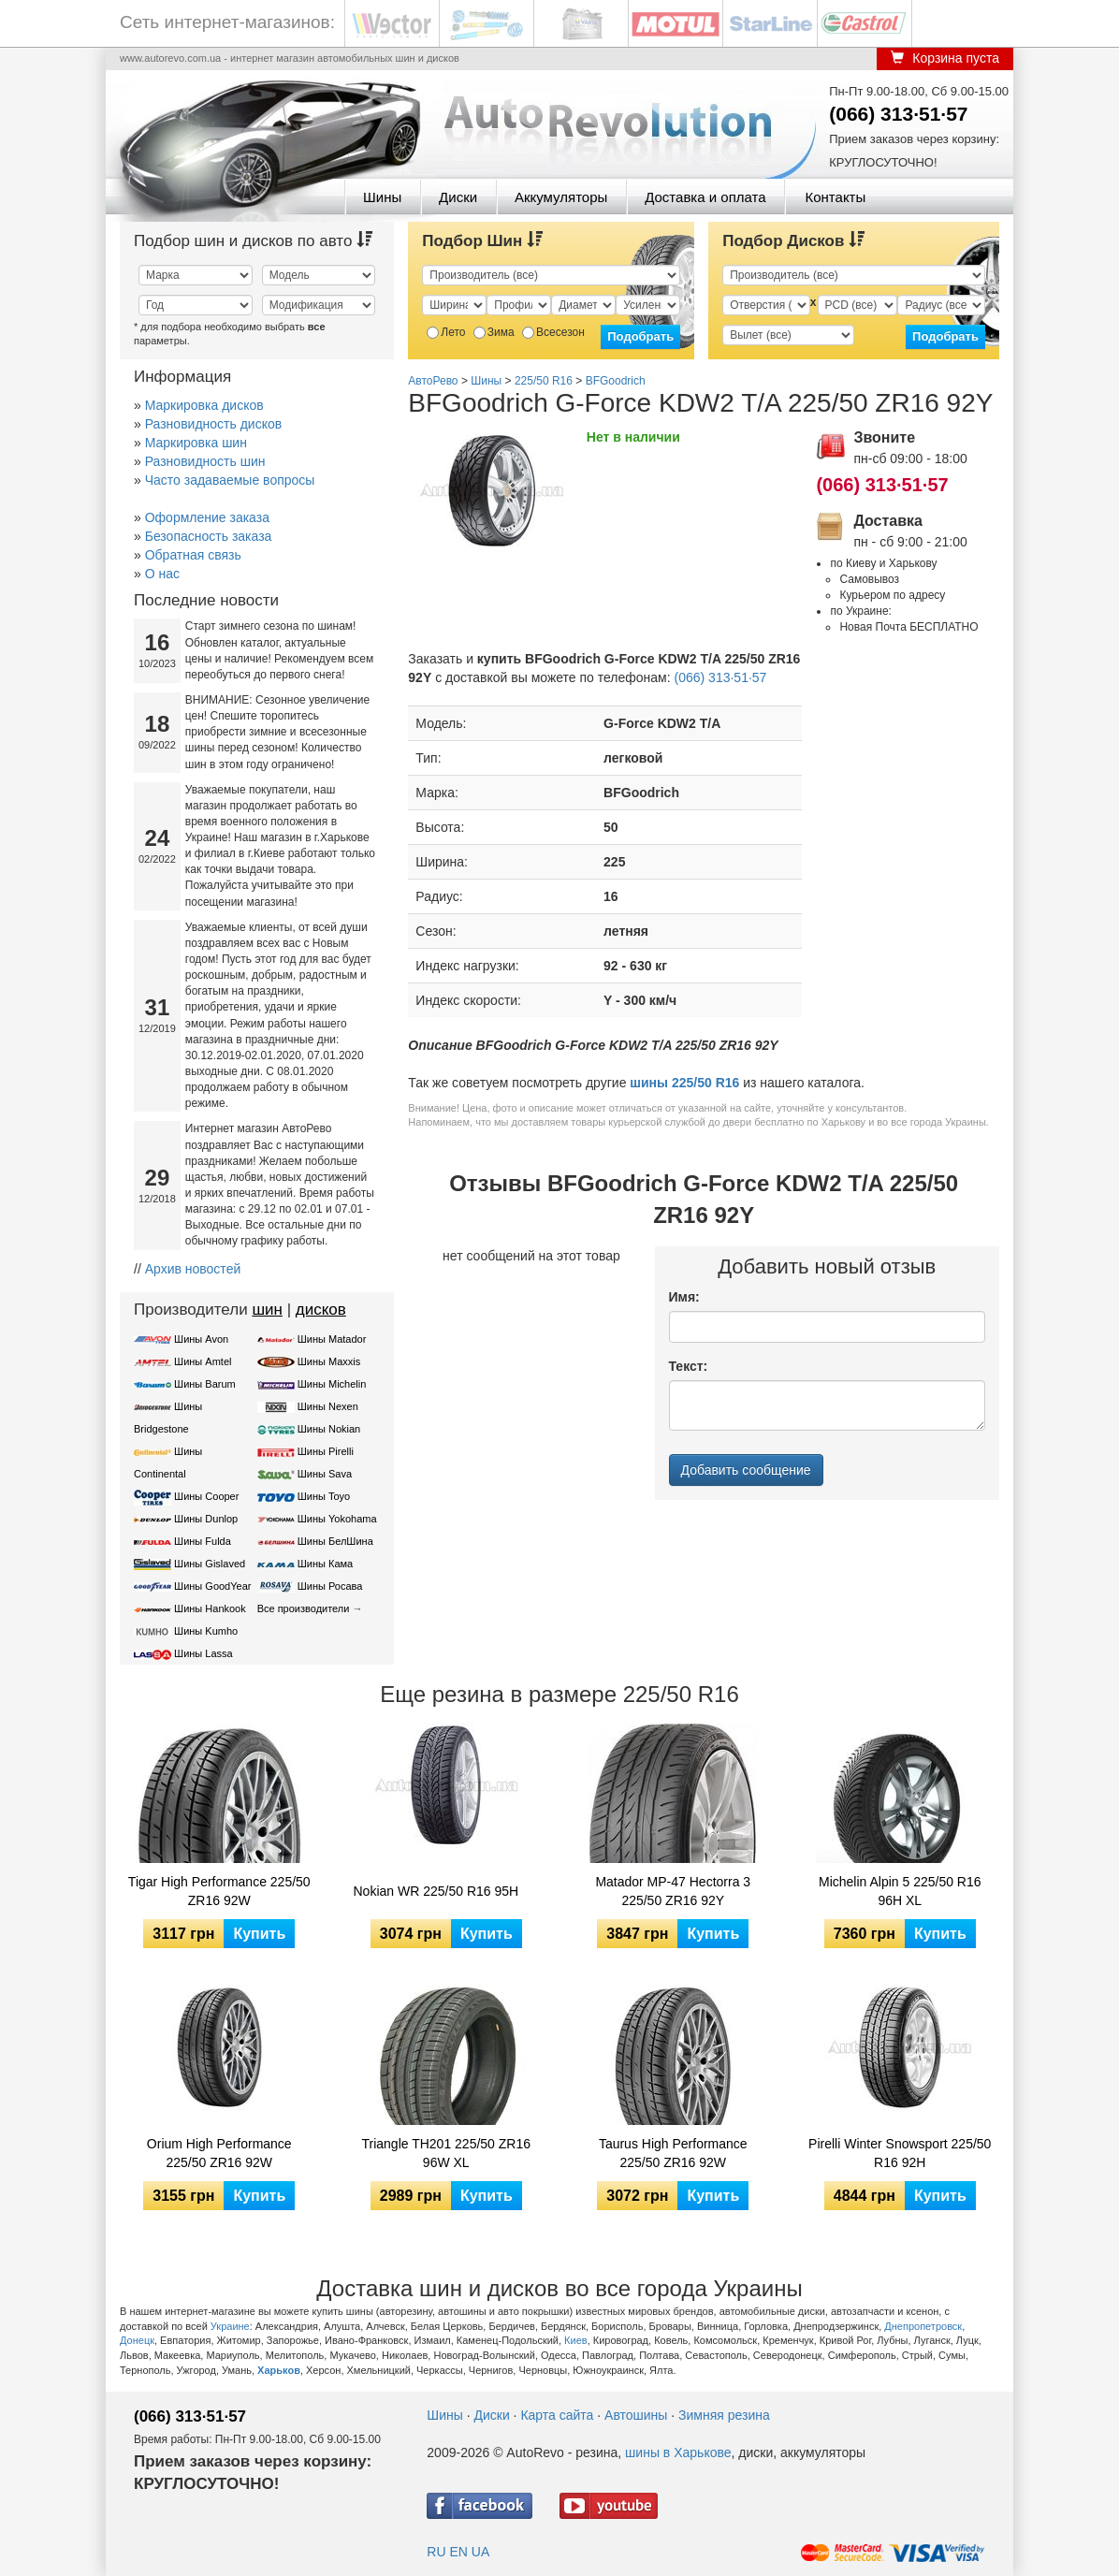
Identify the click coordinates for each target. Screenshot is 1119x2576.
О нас (162, 573)
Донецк (137, 2340)
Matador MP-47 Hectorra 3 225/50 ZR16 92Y (672, 1891)
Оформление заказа (207, 517)
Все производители (303, 1608)
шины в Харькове (678, 2452)
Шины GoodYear (212, 1586)
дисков (321, 1309)
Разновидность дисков (213, 423)
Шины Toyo (324, 1496)
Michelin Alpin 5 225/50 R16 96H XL (900, 1891)
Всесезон (553, 332)
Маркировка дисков (204, 405)
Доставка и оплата (705, 197)
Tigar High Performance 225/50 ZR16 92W (219, 1891)
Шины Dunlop (206, 1518)
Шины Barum (205, 1384)
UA (480, 2551)
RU (436, 2551)
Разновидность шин (205, 461)
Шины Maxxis (329, 1361)
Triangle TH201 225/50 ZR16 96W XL (445, 2153)
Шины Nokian (329, 1428)
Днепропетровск (923, 2326)
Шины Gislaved (209, 1563)
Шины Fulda (202, 1541)
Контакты (835, 197)
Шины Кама (325, 1563)
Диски (458, 197)
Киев (576, 2340)
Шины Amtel (202, 1361)
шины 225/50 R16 (684, 1082)
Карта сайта (556, 2415)
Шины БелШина (335, 1541)
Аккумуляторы (561, 197)
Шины (382, 197)
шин (267, 1309)
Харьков (278, 2370)
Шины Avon (201, 1339)
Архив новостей (193, 1268)
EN (458, 2551)
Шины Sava (325, 1473)
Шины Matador (332, 1339)
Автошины (635, 2415)
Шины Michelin (332, 1384)
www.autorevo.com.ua (170, 58)
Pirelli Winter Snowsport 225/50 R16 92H (899, 2153)
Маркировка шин (196, 442)
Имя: (684, 1296)
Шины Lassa (203, 1653)
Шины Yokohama (337, 1518)
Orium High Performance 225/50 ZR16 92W (219, 2153)
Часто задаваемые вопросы (230, 480)
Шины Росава (330, 1586)
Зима (494, 332)
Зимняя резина (724, 2415)
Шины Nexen (328, 1406)
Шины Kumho (206, 1631)
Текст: (688, 1366)
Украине (230, 2326)
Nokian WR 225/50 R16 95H (436, 1891)
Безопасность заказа (208, 536)
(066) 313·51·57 (898, 113)
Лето (446, 332)
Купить (259, 1934)
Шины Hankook (210, 1608)
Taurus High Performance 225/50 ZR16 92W (673, 2153)
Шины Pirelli (326, 1451)
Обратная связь (193, 554)
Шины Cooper (206, 1496)
